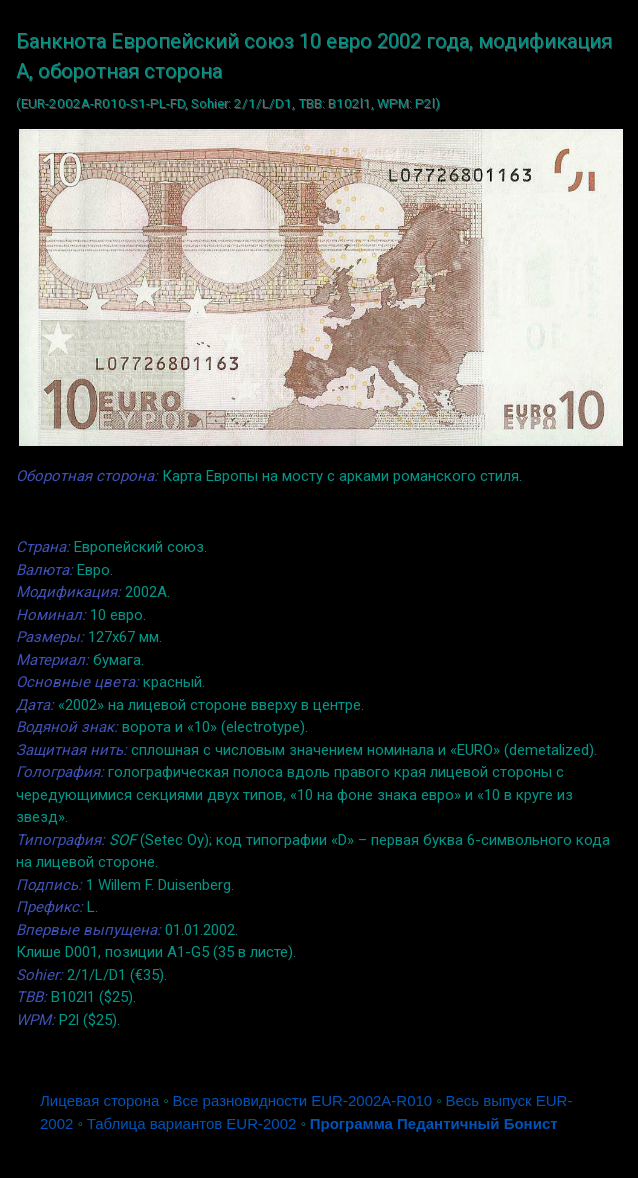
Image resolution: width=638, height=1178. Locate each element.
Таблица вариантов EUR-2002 (192, 1123)
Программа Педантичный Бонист (434, 1123)
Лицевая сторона (99, 1100)
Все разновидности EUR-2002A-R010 (303, 1100)
